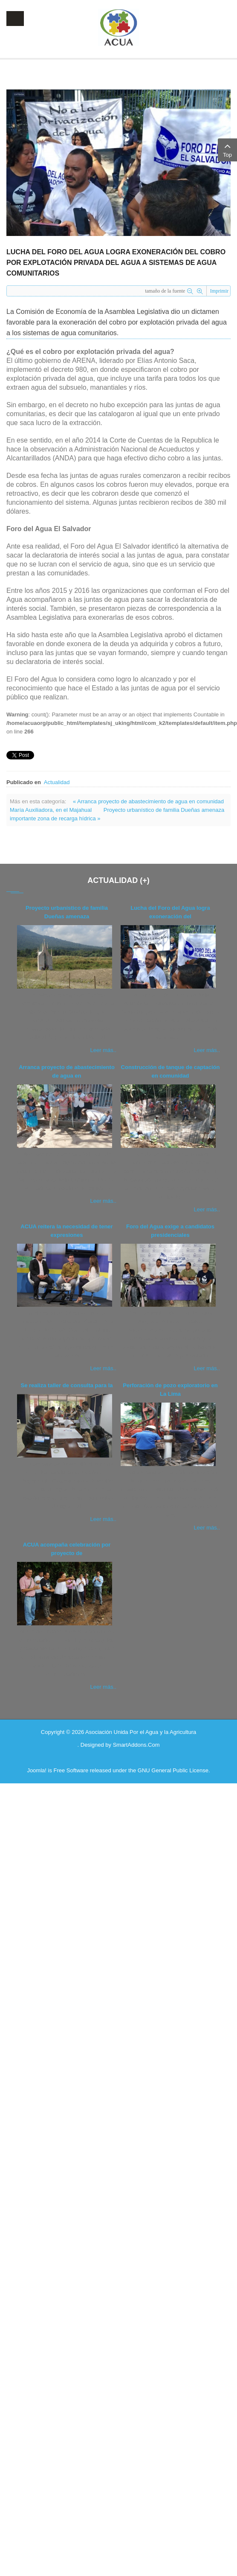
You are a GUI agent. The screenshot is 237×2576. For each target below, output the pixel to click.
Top (227, 149)
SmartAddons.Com (136, 1745)
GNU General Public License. (174, 1770)
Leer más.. (103, 1050)
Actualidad (57, 782)
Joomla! (36, 1770)
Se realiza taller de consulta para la (66, 1385)
